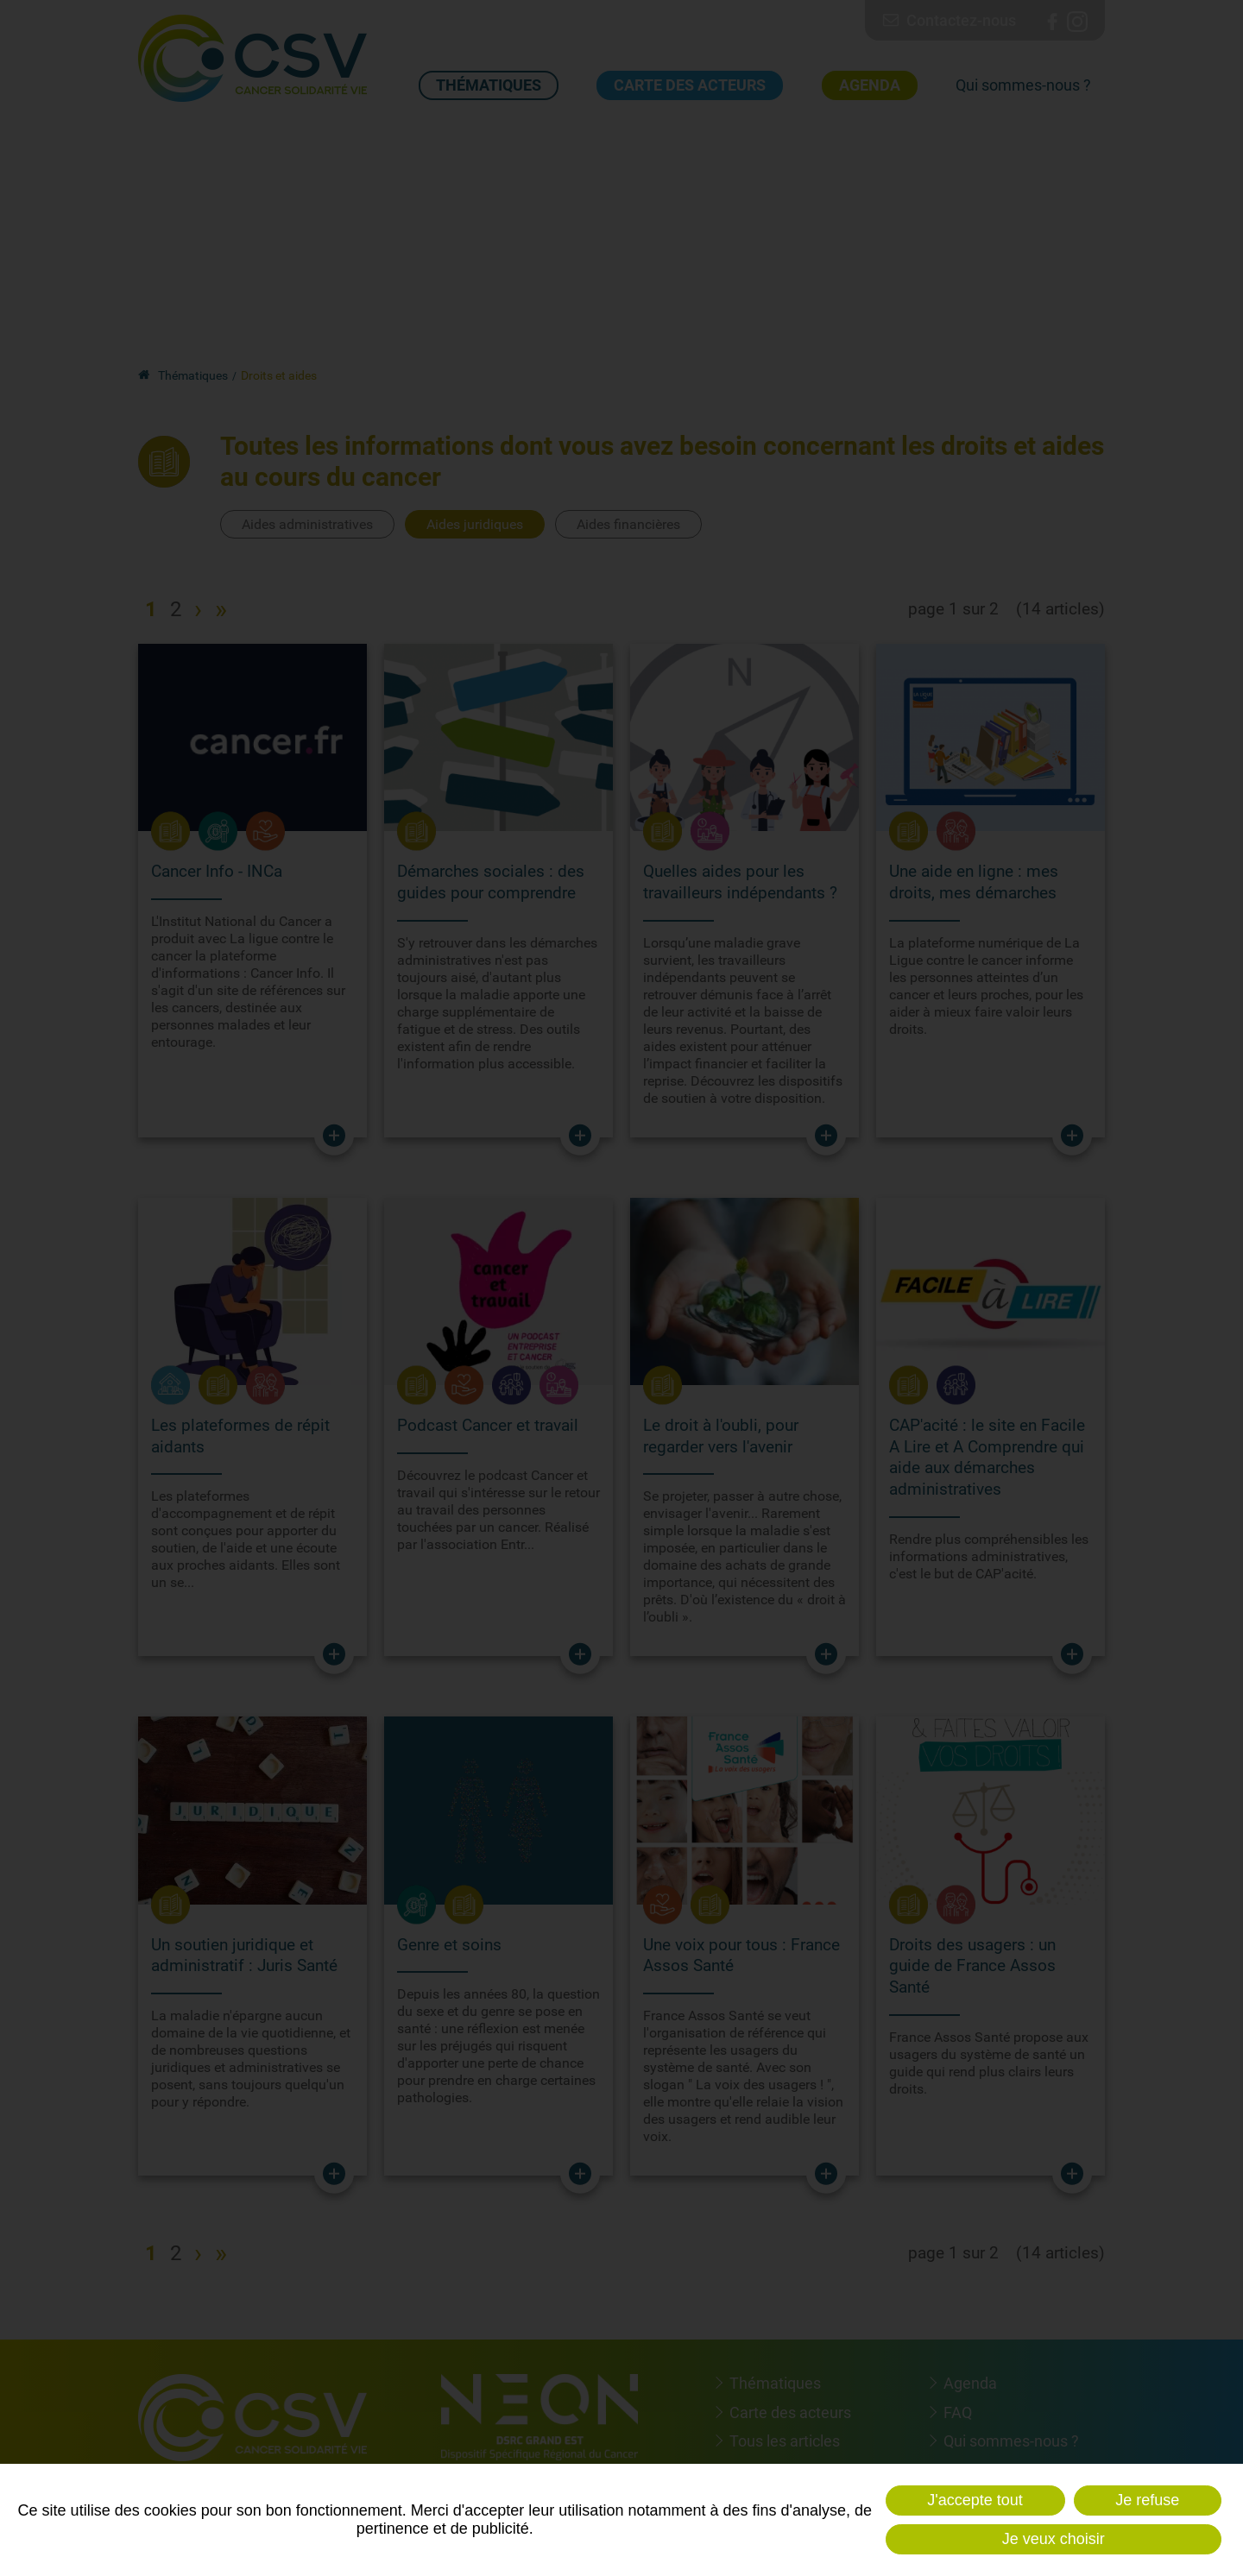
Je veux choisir (1053, 2539)
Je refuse (1147, 2500)
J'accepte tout (975, 2500)
